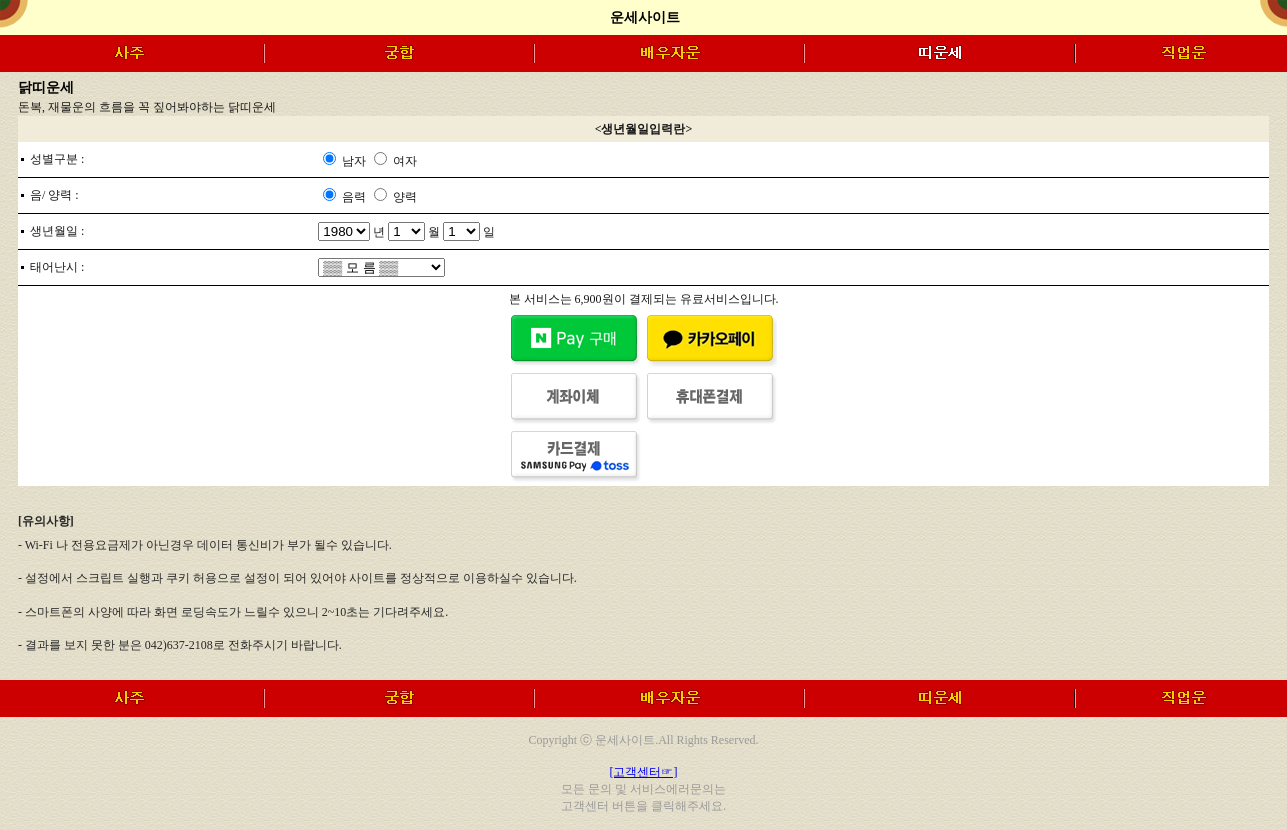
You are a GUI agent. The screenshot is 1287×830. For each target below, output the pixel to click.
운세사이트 (645, 17)
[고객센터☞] (644, 772)
